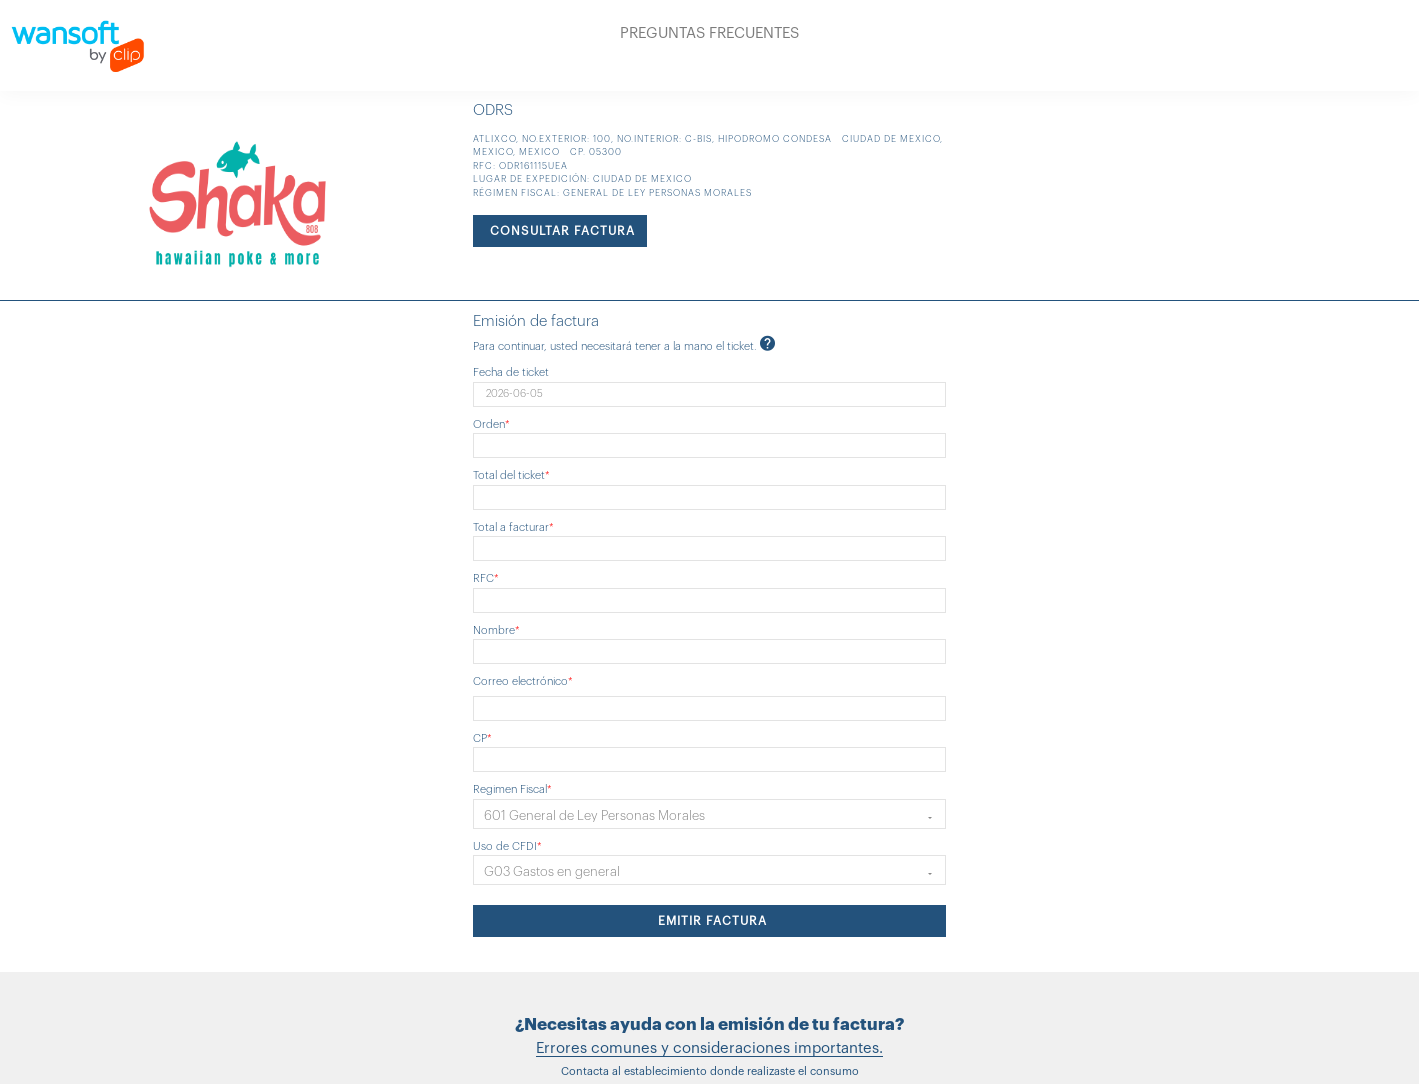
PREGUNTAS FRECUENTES (709, 33)
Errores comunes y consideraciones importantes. (709, 1048)
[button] (709, 814)
